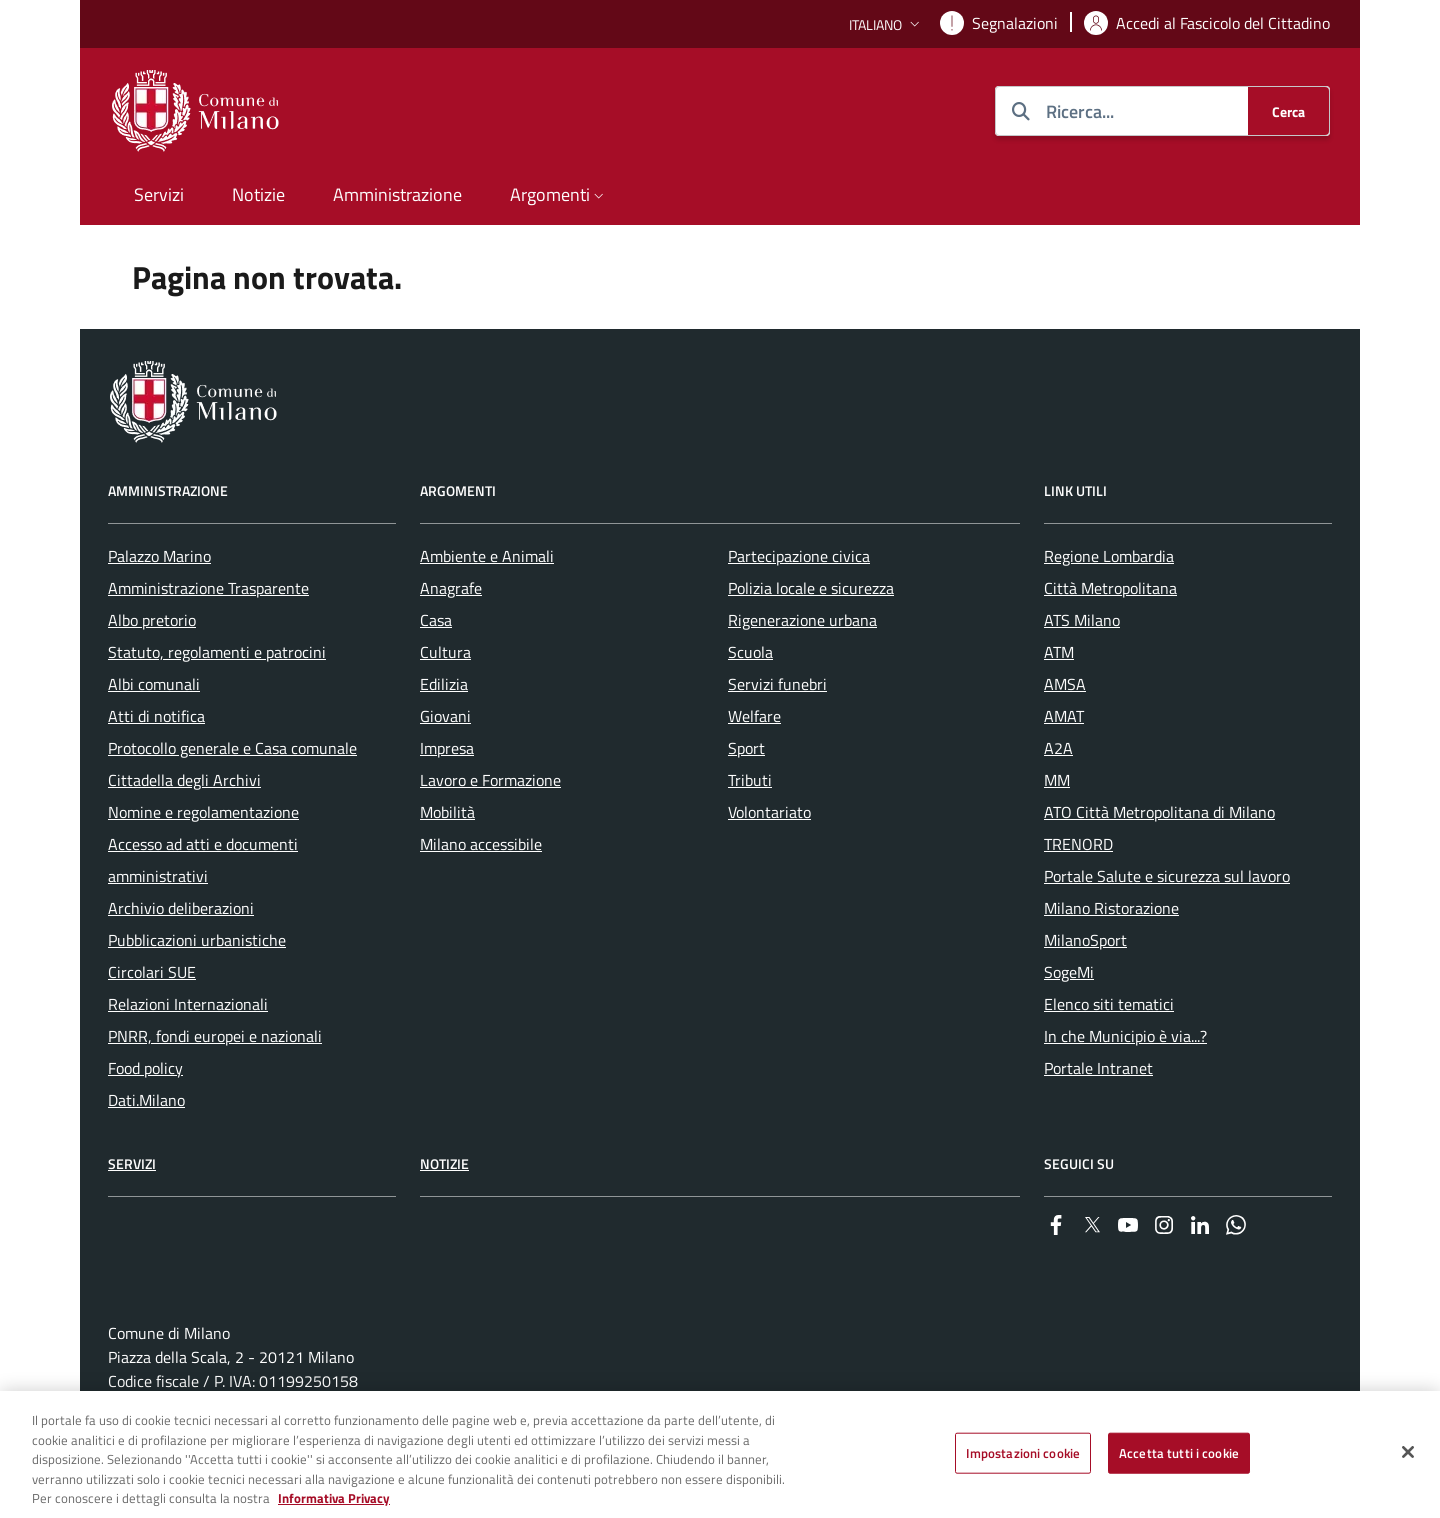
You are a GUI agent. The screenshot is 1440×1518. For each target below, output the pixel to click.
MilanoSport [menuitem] (1085, 940)
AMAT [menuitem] (1064, 716)
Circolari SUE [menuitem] (152, 972)
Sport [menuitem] (746, 748)
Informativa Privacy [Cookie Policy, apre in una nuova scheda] (334, 1507)
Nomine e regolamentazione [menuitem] (203, 812)
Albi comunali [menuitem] (154, 684)
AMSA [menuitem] (1065, 684)
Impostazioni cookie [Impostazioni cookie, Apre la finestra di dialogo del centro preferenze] (1023, 1461)
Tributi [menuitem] (750, 780)
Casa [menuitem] (436, 620)
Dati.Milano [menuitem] (146, 1100)
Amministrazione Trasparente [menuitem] (208, 588)
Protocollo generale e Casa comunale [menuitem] (232, 748)
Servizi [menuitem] (159, 194)
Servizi (132, 1163)
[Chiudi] (1408, 1460)
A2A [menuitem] (1058, 748)
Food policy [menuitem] (145, 1068)
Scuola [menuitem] (750, 652)
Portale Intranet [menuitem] (1098, 1068)
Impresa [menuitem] (447, 748)
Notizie (444, 1163)
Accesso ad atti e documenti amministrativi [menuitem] (203, 860)
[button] (886, 24)
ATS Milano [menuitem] (1082, 620)
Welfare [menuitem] (754, 716)
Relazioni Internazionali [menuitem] (188, 1004)
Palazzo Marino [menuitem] (159, 556)
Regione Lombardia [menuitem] (1109, 556)
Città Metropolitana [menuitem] (1110, 588)
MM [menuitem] (1057, 780)
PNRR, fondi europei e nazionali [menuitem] (215, 1036)
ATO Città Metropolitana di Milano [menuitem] (1159, 812)
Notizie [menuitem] (258, 194)
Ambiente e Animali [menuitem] (487, 556)
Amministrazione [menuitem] (397, 194)
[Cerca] (1288, 111)
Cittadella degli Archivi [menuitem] (184, 780)
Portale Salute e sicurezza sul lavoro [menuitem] (1167, 876)
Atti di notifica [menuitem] (156, 716)
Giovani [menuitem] (445, 716)
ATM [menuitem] (1059, 652)
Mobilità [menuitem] (447, 812)
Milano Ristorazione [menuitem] (1111, 908)
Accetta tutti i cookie (1179, 1461)
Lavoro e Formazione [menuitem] (490, 780)
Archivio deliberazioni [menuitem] (181, 908)
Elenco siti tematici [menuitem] (1109, 1004)
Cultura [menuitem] (445, 652)
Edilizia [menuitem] (444, 684)
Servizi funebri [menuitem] (777, 684)
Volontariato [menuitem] (769, 812)
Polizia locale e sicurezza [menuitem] (811, 588)
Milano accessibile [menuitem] (481, 844)
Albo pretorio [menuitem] (152, 620)
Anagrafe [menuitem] (451, 588)
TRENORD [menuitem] (1078, 844)
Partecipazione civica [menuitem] (799, 556)
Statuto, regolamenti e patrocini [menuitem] (217, 652)
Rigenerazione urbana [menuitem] (802, 620)
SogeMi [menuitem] (1069, 972)
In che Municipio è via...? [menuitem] (1125, 1036)
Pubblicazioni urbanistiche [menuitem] (197, 940)
